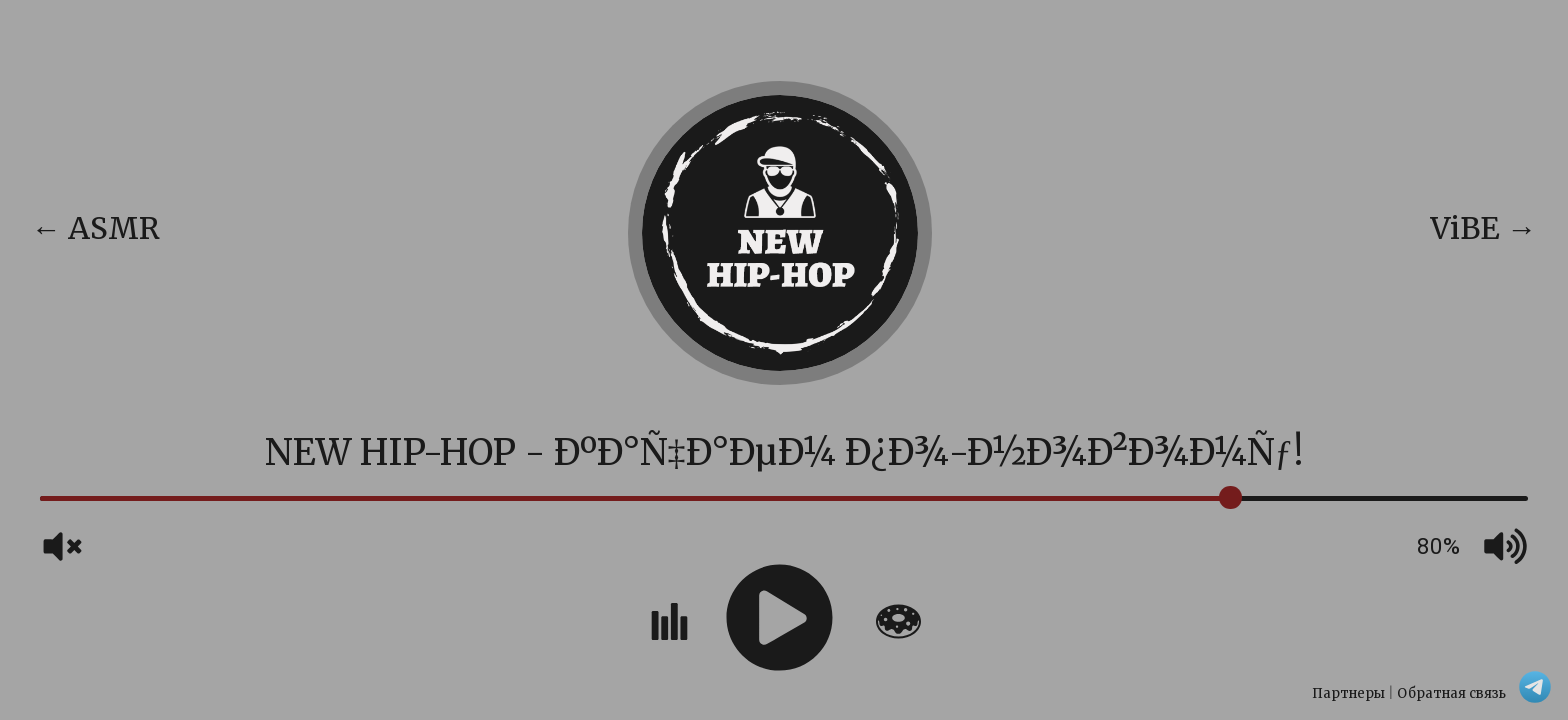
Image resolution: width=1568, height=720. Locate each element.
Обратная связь (1451, 693)
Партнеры (1348, 693)
